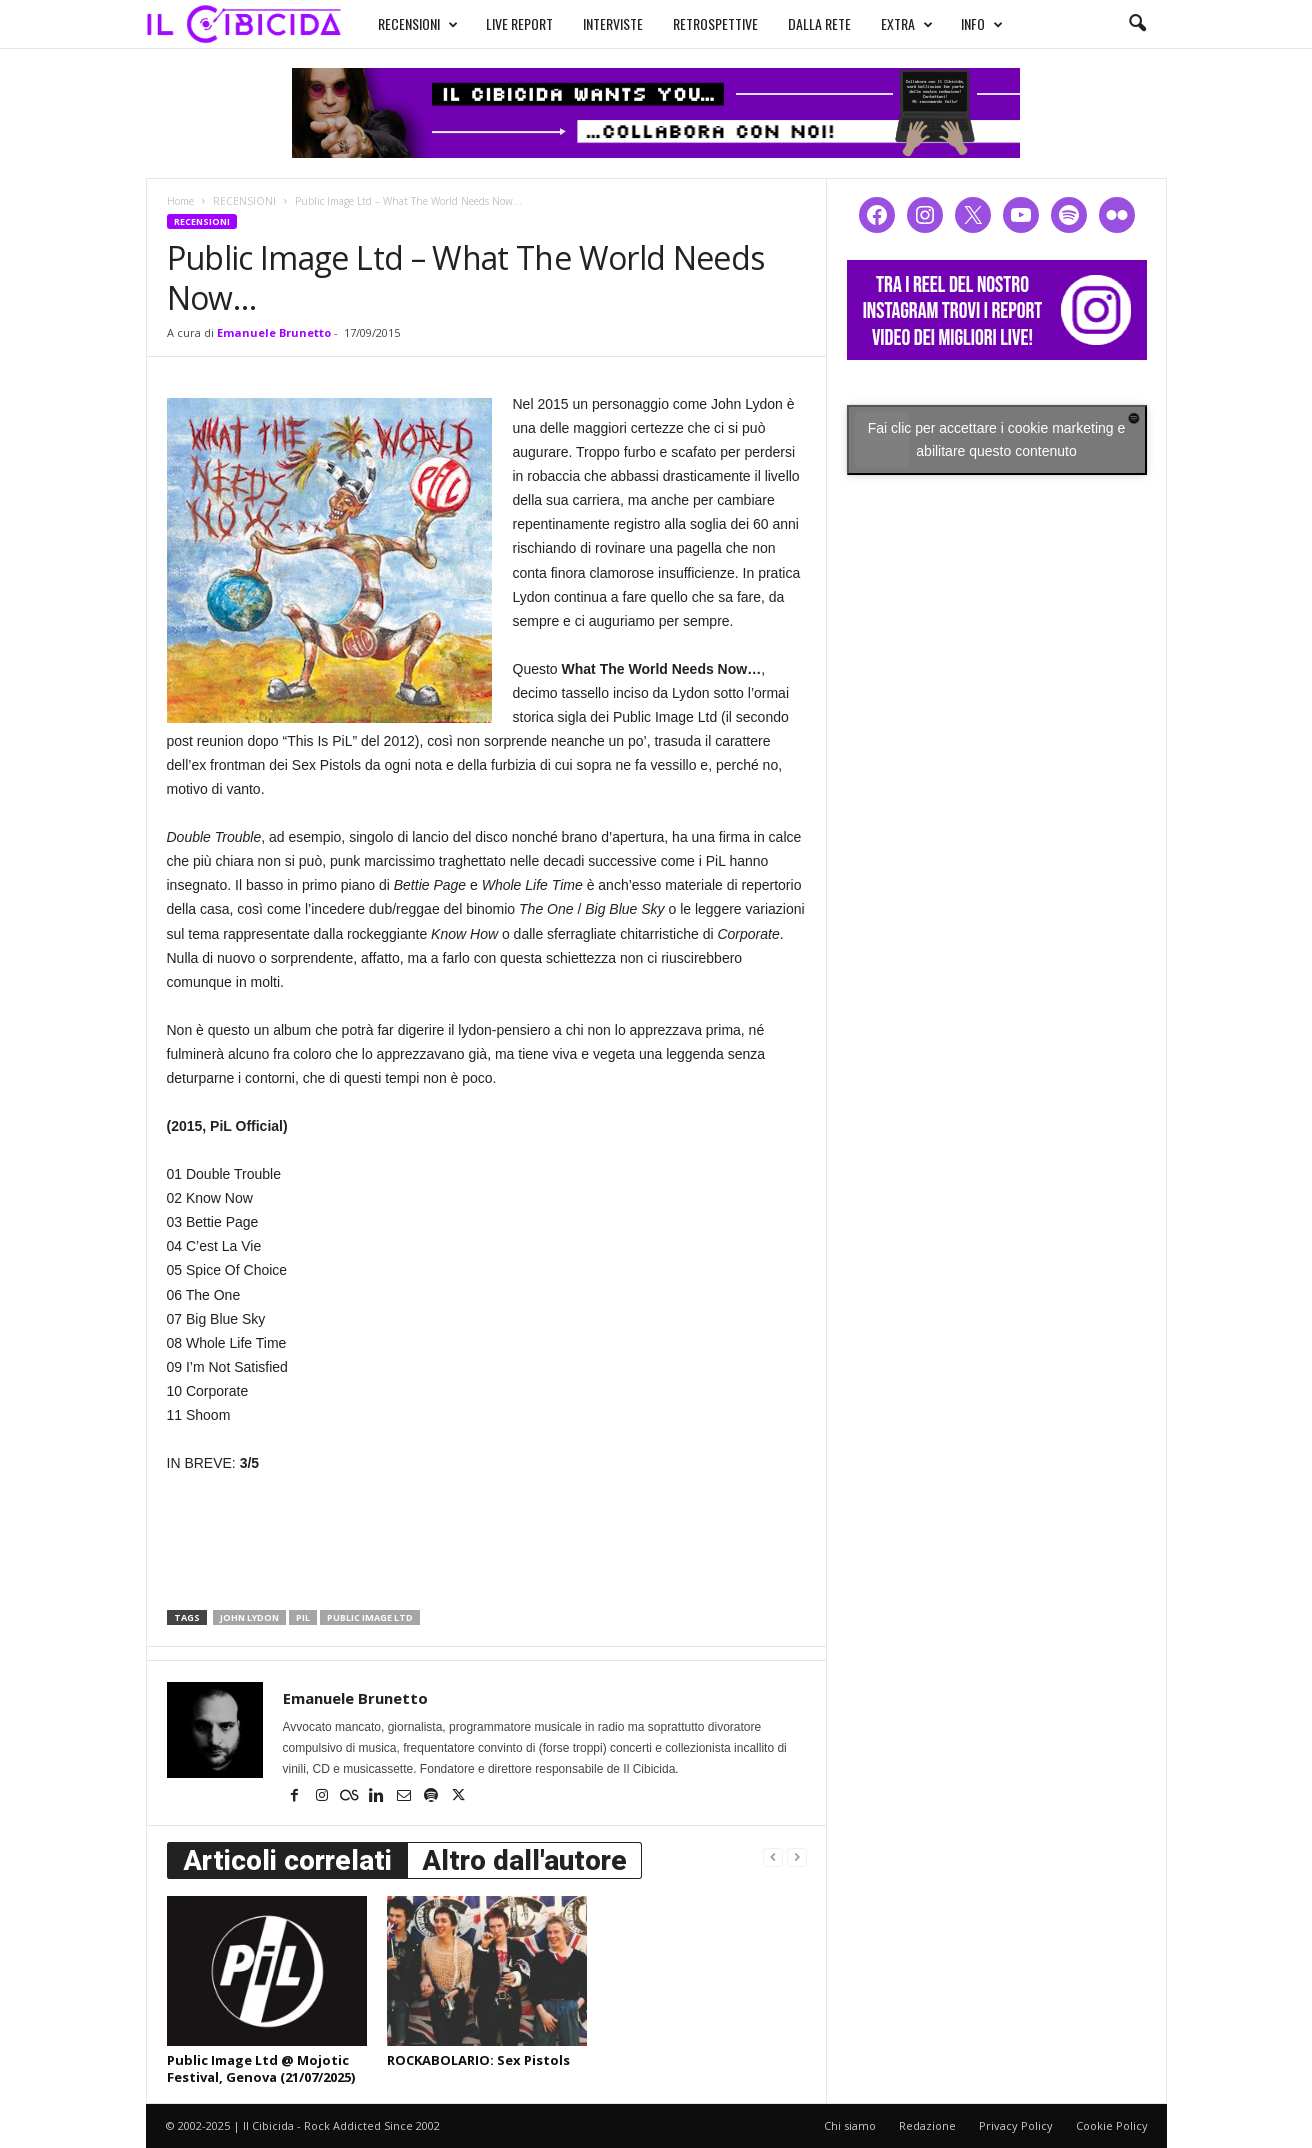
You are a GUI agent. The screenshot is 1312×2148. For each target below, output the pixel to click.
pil (303, 1617)
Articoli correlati (287, 1860)
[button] (1137, 24)
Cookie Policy (1112, 2125)
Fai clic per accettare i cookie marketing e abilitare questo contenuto (997, 439)
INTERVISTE (594, 21)
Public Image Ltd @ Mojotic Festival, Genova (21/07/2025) (261, 2068)
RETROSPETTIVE (696, 21)
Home (180, 201)
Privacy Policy (1016, 2125)
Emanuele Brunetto (274, 332)
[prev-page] (773, 1856)
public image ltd (370, 1617)
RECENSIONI (399, 22)
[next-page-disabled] (797, 1856)
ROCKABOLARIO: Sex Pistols (478, 2060)
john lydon (249, 1617)
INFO (963, 22)
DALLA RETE (800, 21)
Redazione (927, 2125)
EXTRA (888, 22)
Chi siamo (850, 2125)
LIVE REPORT (500, 21)
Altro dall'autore (524, 1860)
